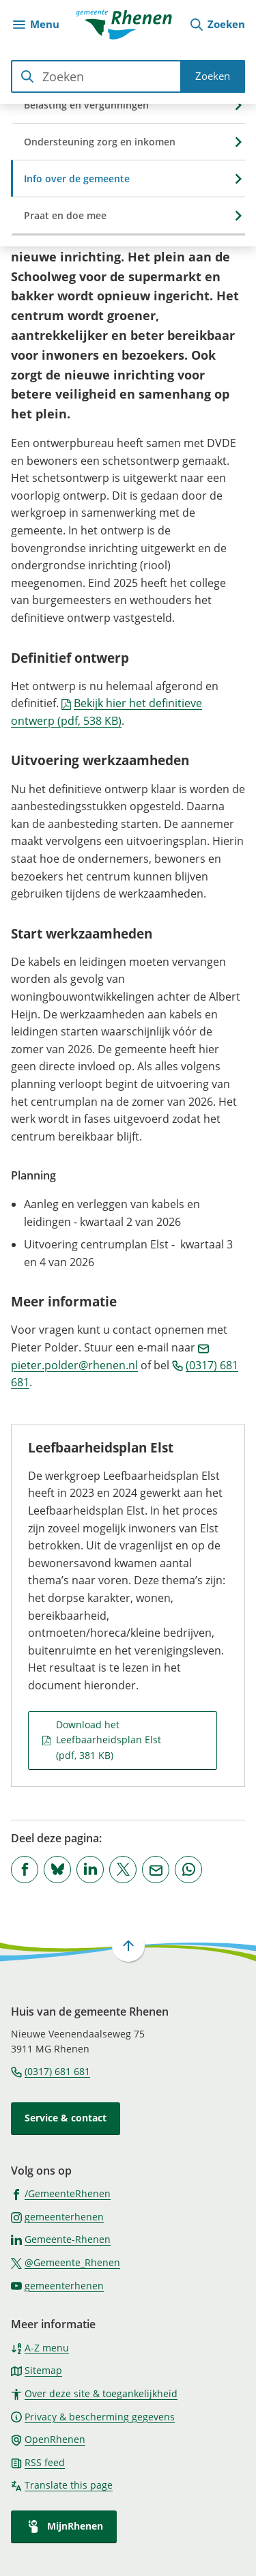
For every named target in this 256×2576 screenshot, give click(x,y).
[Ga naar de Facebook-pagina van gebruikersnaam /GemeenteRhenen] (61, 2193)
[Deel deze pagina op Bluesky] (57, 1869)
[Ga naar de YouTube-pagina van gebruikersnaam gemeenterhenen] (57, 2285)
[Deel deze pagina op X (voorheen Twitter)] (123, 1869)
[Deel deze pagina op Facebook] (24, 1869)
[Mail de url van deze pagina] (155, 1869)
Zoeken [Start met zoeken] (212, 76)
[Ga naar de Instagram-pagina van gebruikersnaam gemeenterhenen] (57, 2216)
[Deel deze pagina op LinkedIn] (90, 1869)
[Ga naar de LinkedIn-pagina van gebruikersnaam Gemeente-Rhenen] (61, 2238)
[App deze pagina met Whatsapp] (188, 1869)
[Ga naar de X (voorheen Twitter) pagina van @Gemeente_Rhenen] (65, 2262)
